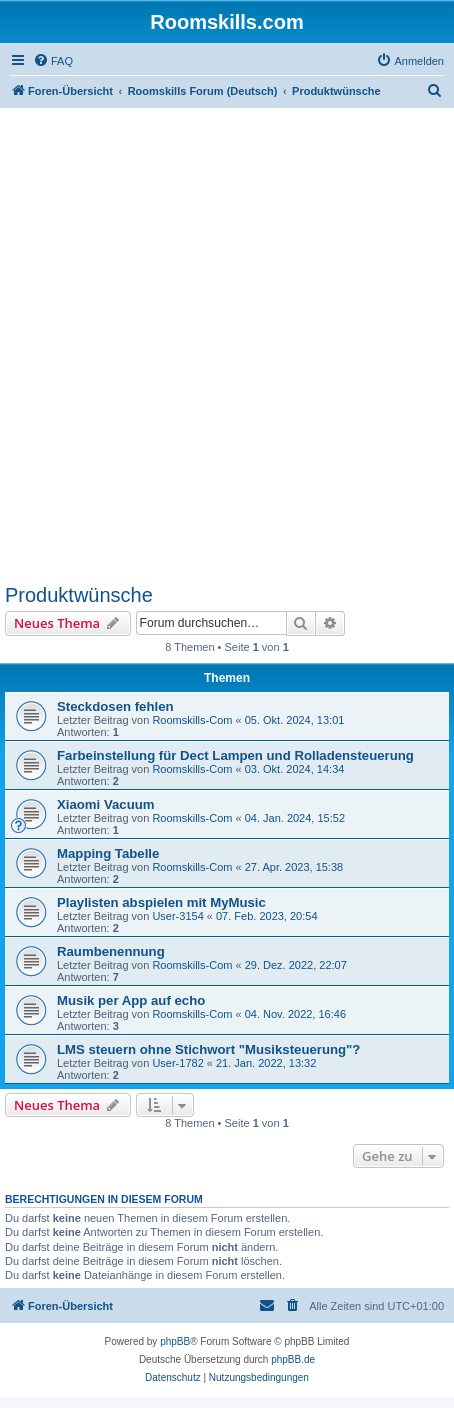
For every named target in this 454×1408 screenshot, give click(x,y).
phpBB (175, 1341)
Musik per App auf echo (131, 1000)
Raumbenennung (111, 951)
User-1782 (177, 1063)
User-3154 (177, 916)
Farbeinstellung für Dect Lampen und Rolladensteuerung (235, 755)
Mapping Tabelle (108, 853)
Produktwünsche (79, 595)
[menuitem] (53, 61)
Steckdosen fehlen (115, 706)
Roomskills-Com (192, 720)
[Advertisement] (227, 345)
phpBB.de (293, 1359)
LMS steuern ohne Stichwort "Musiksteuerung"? (208, 1049)
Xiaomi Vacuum (105, 804)
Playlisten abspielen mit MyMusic (161, 902)
